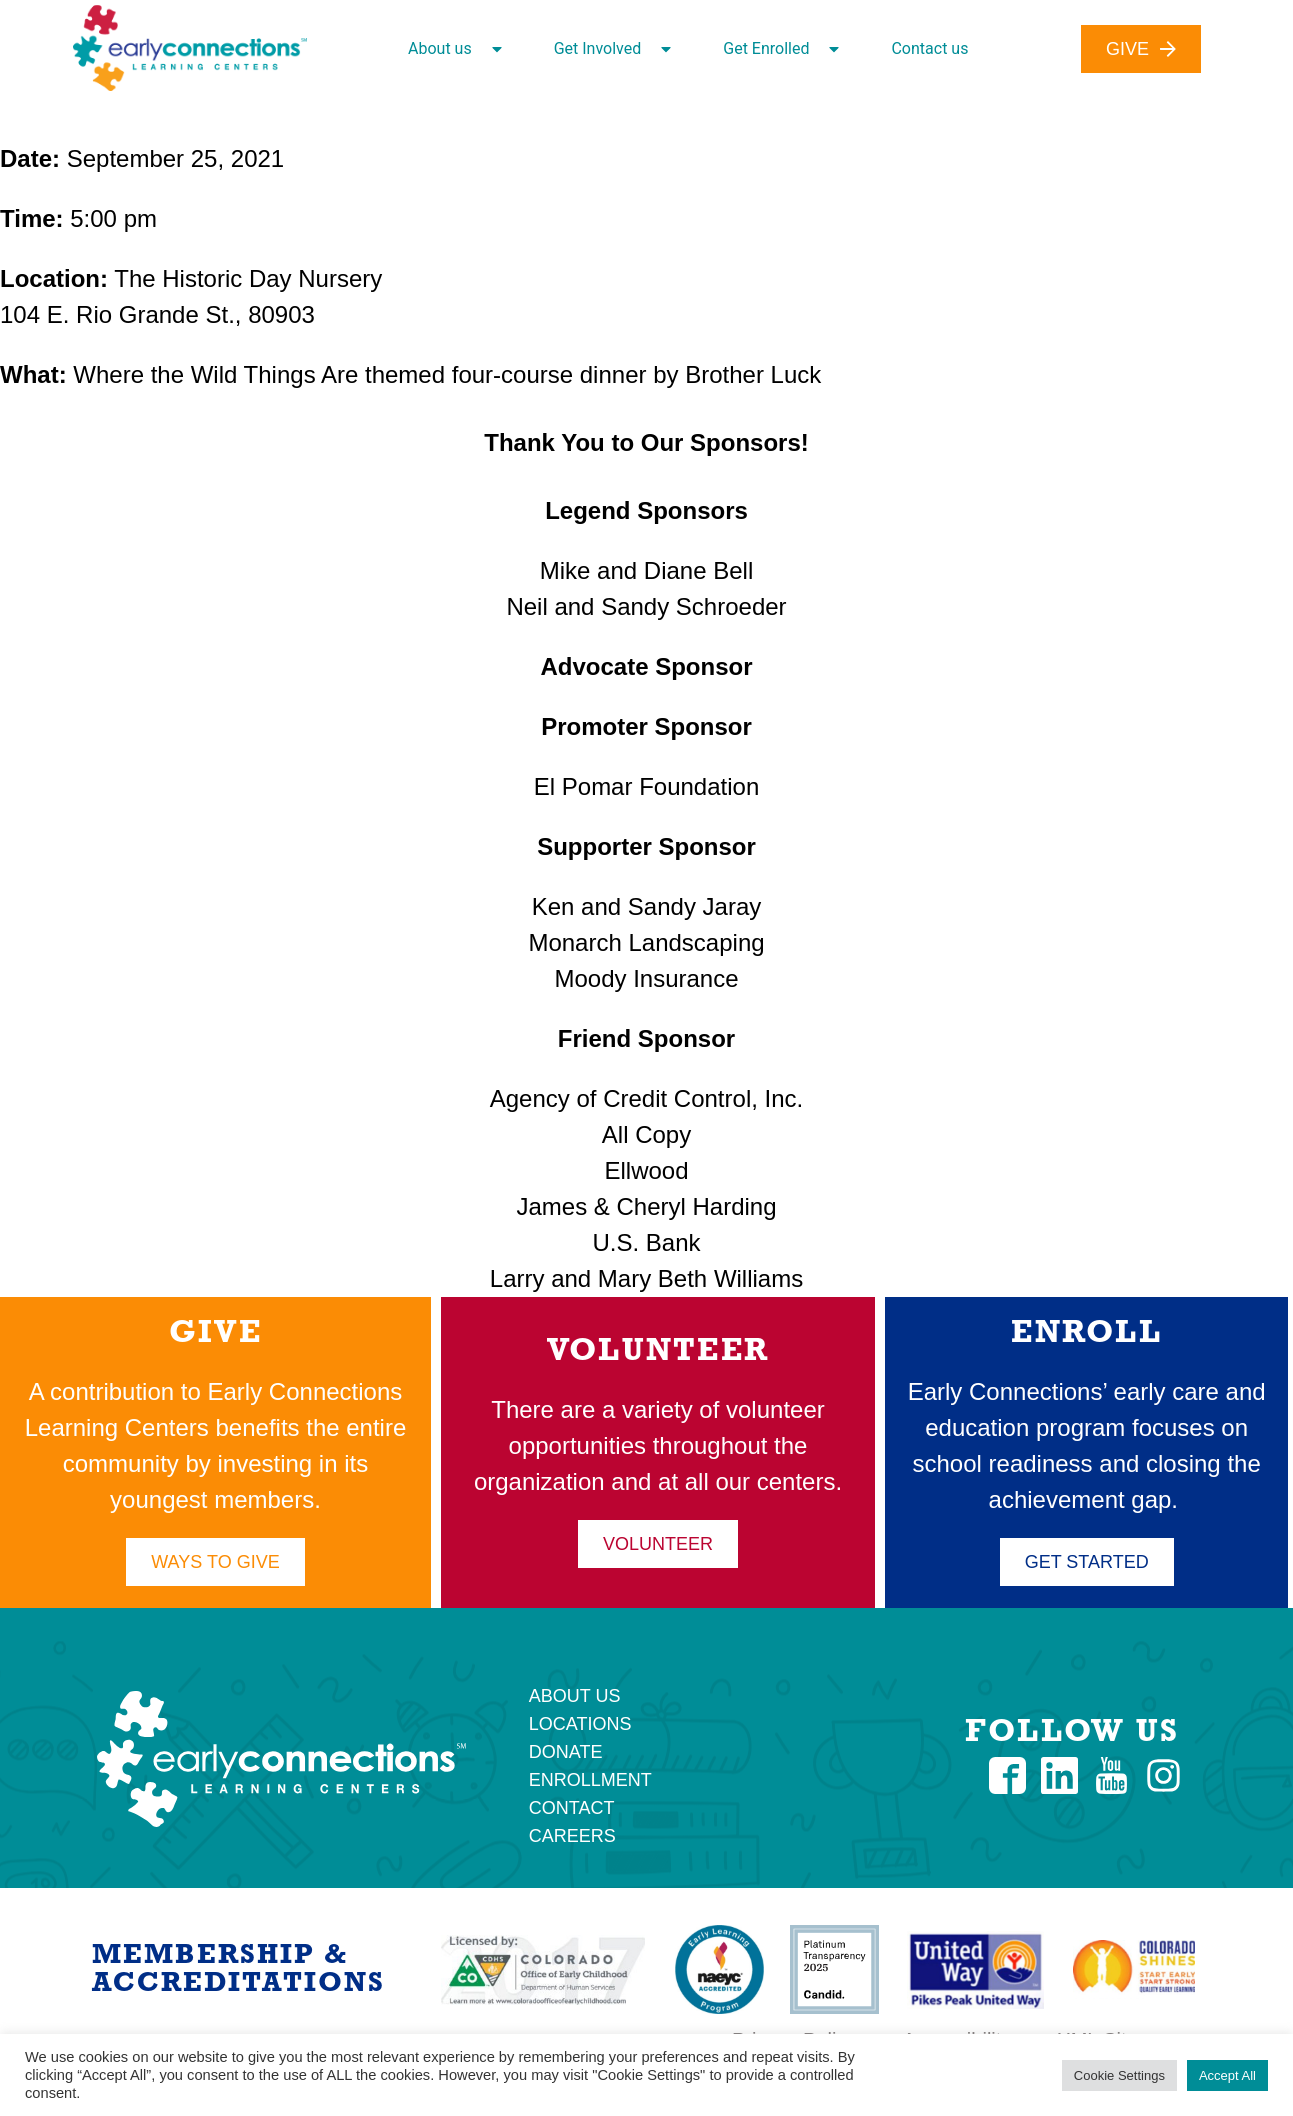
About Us (575, 1696)
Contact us (929, 48)
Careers (572, 1836)
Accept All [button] (1227, 2075)
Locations (580, 1724)
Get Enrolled (781, 49)
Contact (572, 1808)
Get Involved (613, 49)
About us (455, 49)
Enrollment (590, 1780)
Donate (566, 1752)
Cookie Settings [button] (1119, 2075)
